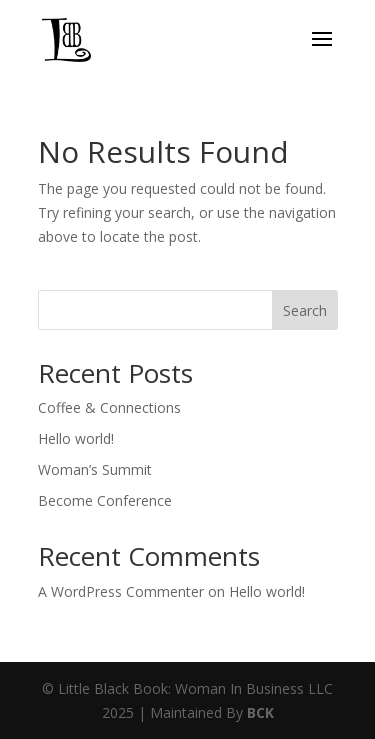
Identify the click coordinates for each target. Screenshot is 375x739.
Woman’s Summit (95, 469)
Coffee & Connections (109, 407)
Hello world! (76, 438)
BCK (260, 712)
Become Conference (105, 500)
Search (305, 310)
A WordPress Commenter (121, 591)
